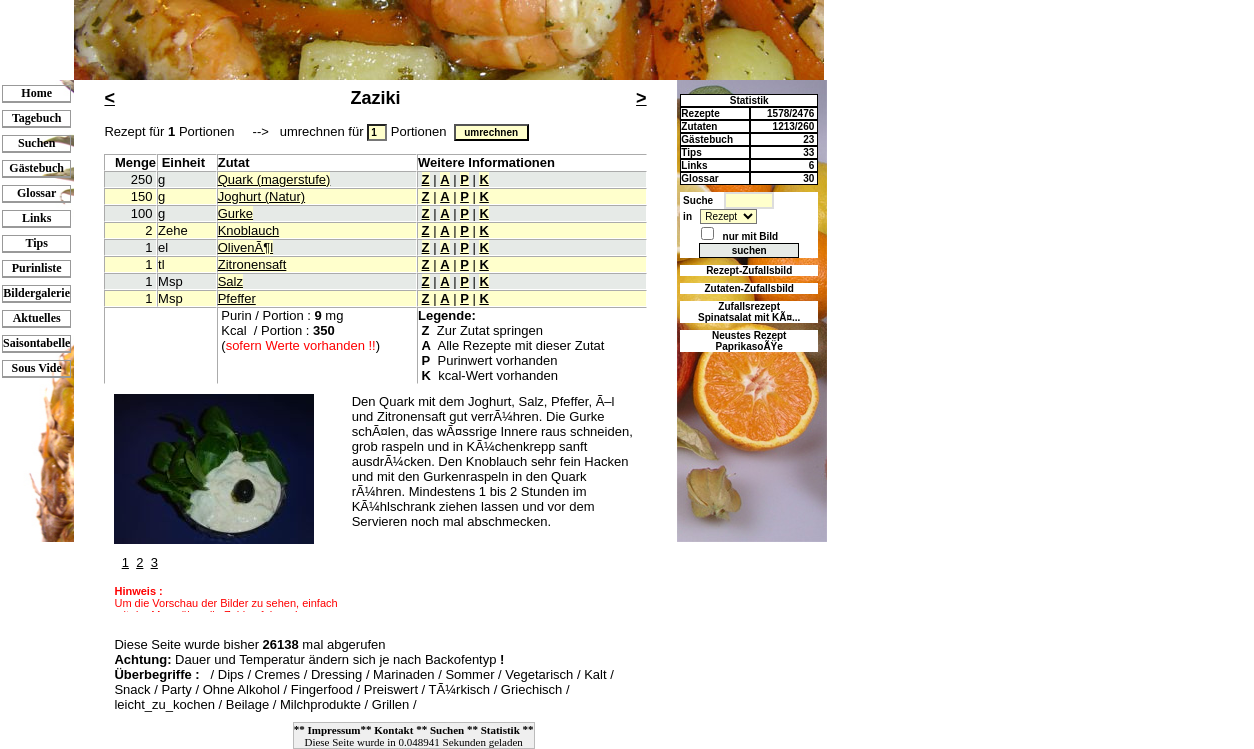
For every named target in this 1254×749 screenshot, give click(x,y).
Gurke (235, 213)
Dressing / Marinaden (373, 674)
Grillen (391, 704)
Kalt (595, 674)
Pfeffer (237, 298)
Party (176, 689)
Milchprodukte (320, 704)
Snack (132, 689)
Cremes (278, 674)
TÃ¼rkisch (459, 689)
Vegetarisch (539, 674)
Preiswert (391, 689)
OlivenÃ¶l (245, 247)
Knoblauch (248, 230)
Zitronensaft (252, 264)
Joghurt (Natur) (261, 196)
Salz (230, 281)
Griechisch (531, 689)
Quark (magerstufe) (274, 179)
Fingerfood (322, 689)
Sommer (469, 674)
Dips (231, 674)
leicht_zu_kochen (164, 704)
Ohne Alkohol (241, 689)
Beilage (247, 704)
